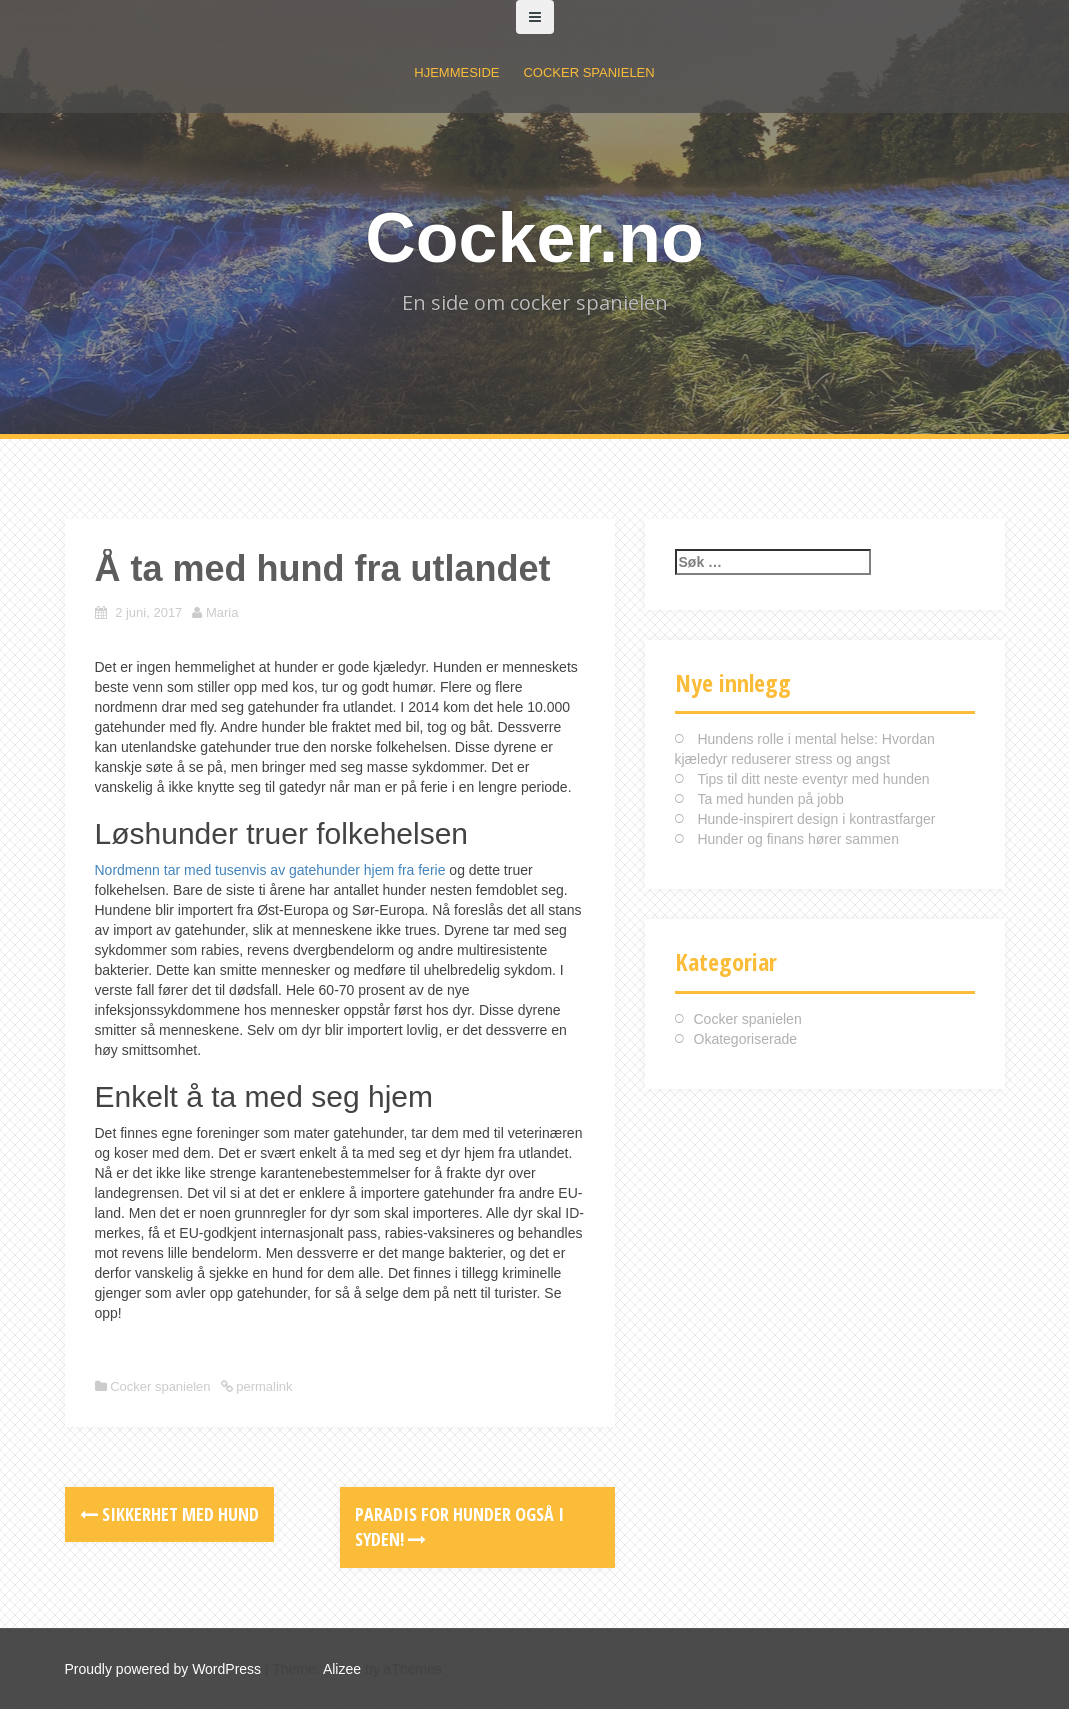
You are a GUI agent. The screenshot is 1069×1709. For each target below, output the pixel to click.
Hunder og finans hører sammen (798, 839)
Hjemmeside (456, 72)
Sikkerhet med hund (169, 1514)
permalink (263, 1386)
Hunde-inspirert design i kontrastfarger (816, 819)
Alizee (342, 1669)
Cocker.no (534, 238)
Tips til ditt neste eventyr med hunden (813, 779)
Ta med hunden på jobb (770, 799)
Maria (222, 612)
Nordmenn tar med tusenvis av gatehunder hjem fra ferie (270, 870)
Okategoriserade (746, 1039)
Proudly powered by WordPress (163, 1669)
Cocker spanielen (588, 72)
